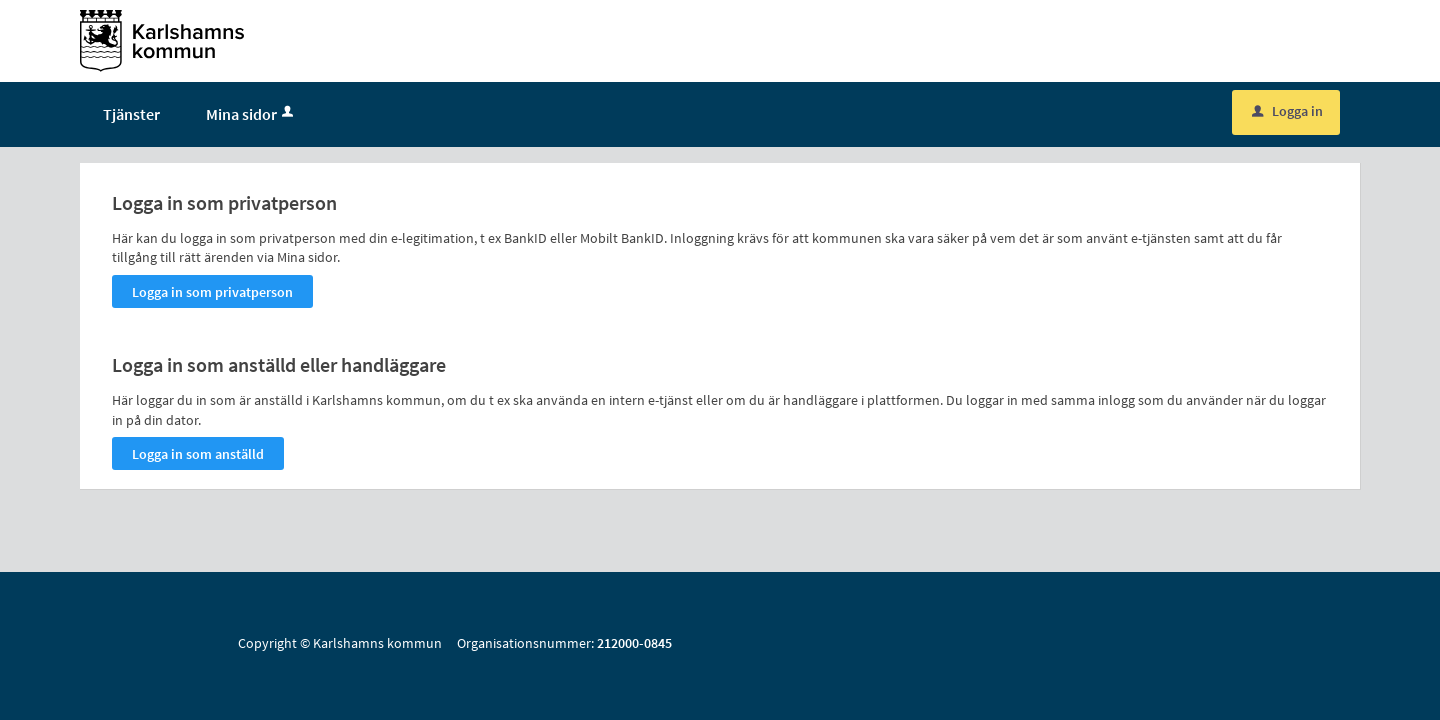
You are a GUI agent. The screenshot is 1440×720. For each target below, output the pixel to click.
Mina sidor (251, 122)
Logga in (1287, 119)
